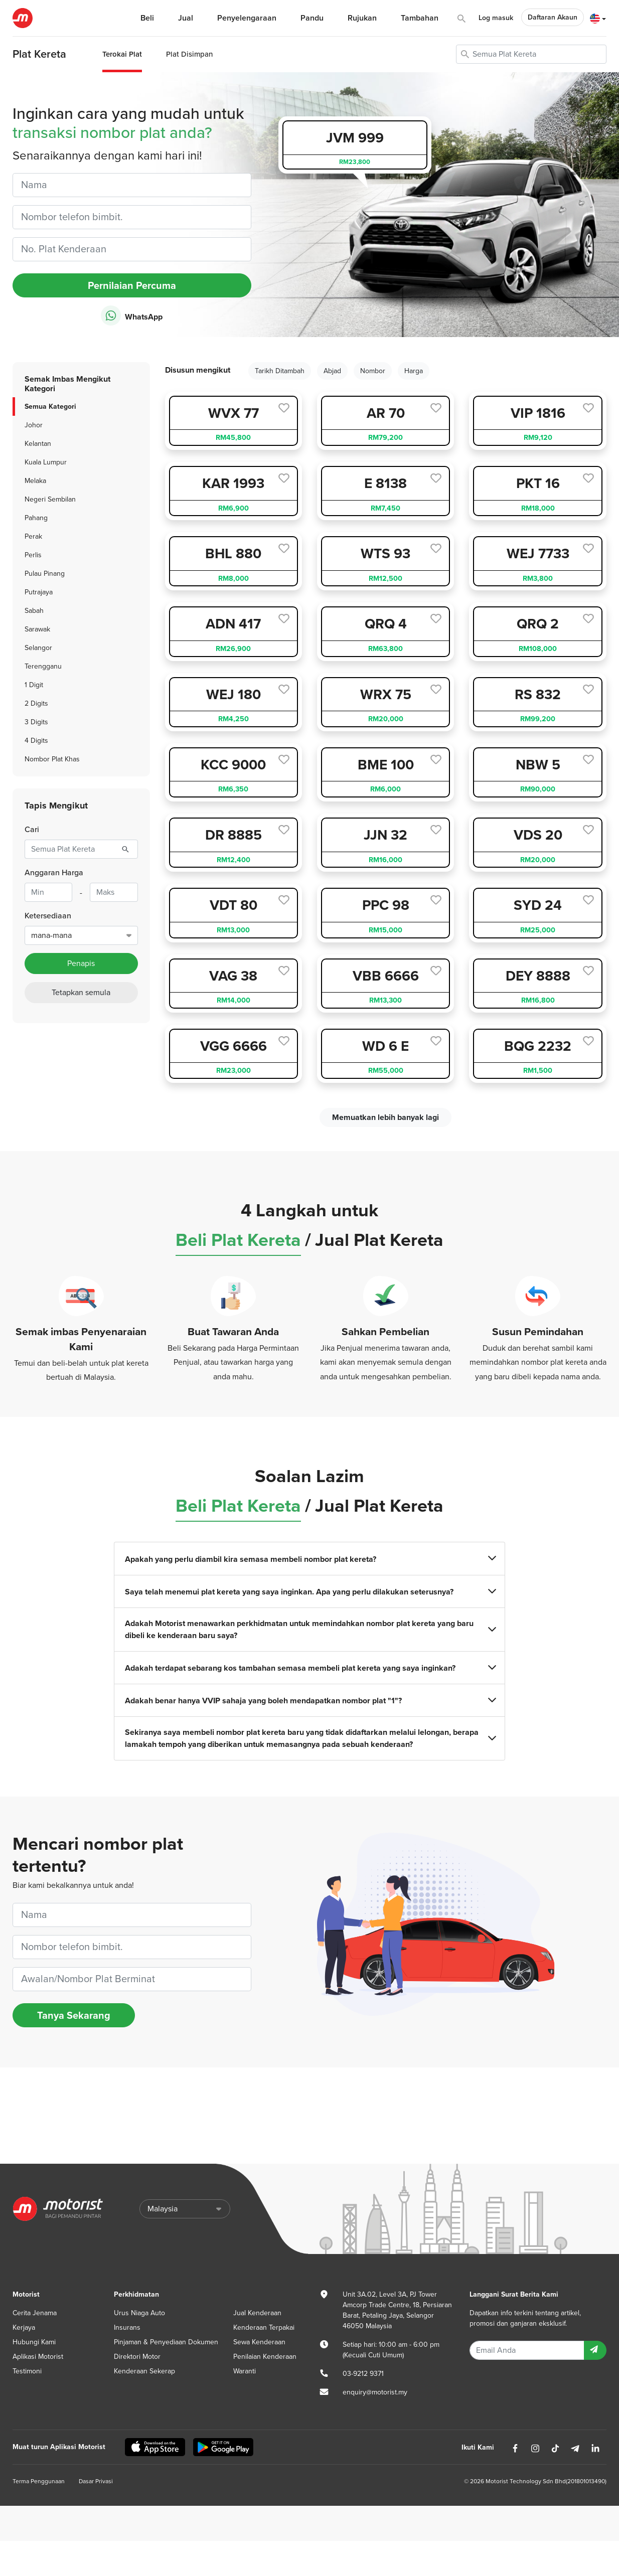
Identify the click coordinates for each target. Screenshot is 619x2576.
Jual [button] (185, 18)
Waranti (244, 2371)
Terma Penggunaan (39, 2481)
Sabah (34, 610)
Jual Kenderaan (257, 2313)
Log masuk (496, 18)
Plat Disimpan (189, 54)
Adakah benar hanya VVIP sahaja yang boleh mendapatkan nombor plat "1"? (309, 1700)
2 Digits (36, 703)
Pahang (36, 518)
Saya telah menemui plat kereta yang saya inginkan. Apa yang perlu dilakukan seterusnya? (309, 1591)
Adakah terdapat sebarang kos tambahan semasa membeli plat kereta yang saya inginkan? (309, 1668)
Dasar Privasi (96, 2481)
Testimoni (27, 2371)
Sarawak (37, 629)
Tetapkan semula (81, 993)
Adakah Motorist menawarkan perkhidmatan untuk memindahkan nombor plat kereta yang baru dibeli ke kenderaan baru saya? (309, 1629)
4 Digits (36, 740)
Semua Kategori (50, 406)
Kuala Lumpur (46, 462)
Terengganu (43, 666)
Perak (33, 536)
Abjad (332, 371)
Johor (34, 425)
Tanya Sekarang (73, 2015)
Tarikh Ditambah (279, 371)
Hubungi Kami (34, 2342)
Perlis (33, 555)
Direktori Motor (137, 2356)
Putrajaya (39, 592)
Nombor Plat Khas (52, 759)
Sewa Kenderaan (259, 2342)
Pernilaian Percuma (132, 285)
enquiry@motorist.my (375, 2392)
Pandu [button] (312, 18)
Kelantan (38, 443)
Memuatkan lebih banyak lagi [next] (385, 1117)
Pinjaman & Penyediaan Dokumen (166, 2342)
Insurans (127, 2327)
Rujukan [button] (362, 18)
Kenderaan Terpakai (263, 2327)
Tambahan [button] (419, 18)
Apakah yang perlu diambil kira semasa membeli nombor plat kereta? (309, 1559)
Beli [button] (147, 18)
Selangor (38, 647)
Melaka (35, 480)
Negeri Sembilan (50, 499)
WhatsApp (132, 316)
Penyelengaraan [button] (246, 18)
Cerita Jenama (35, 2313)
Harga (413, 371)
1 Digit (34, 685)
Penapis (81, 963)
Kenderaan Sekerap (144, 2371)
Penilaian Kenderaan (264, 2356)
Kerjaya (24, 2327)
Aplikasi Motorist (38, 2356)
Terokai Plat (122, 54)
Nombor (372, 371)
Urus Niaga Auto (139, 2313)
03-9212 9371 (363, 2373)
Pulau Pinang (45, 573)
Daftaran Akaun (552, 17)
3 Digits (36, 722)
